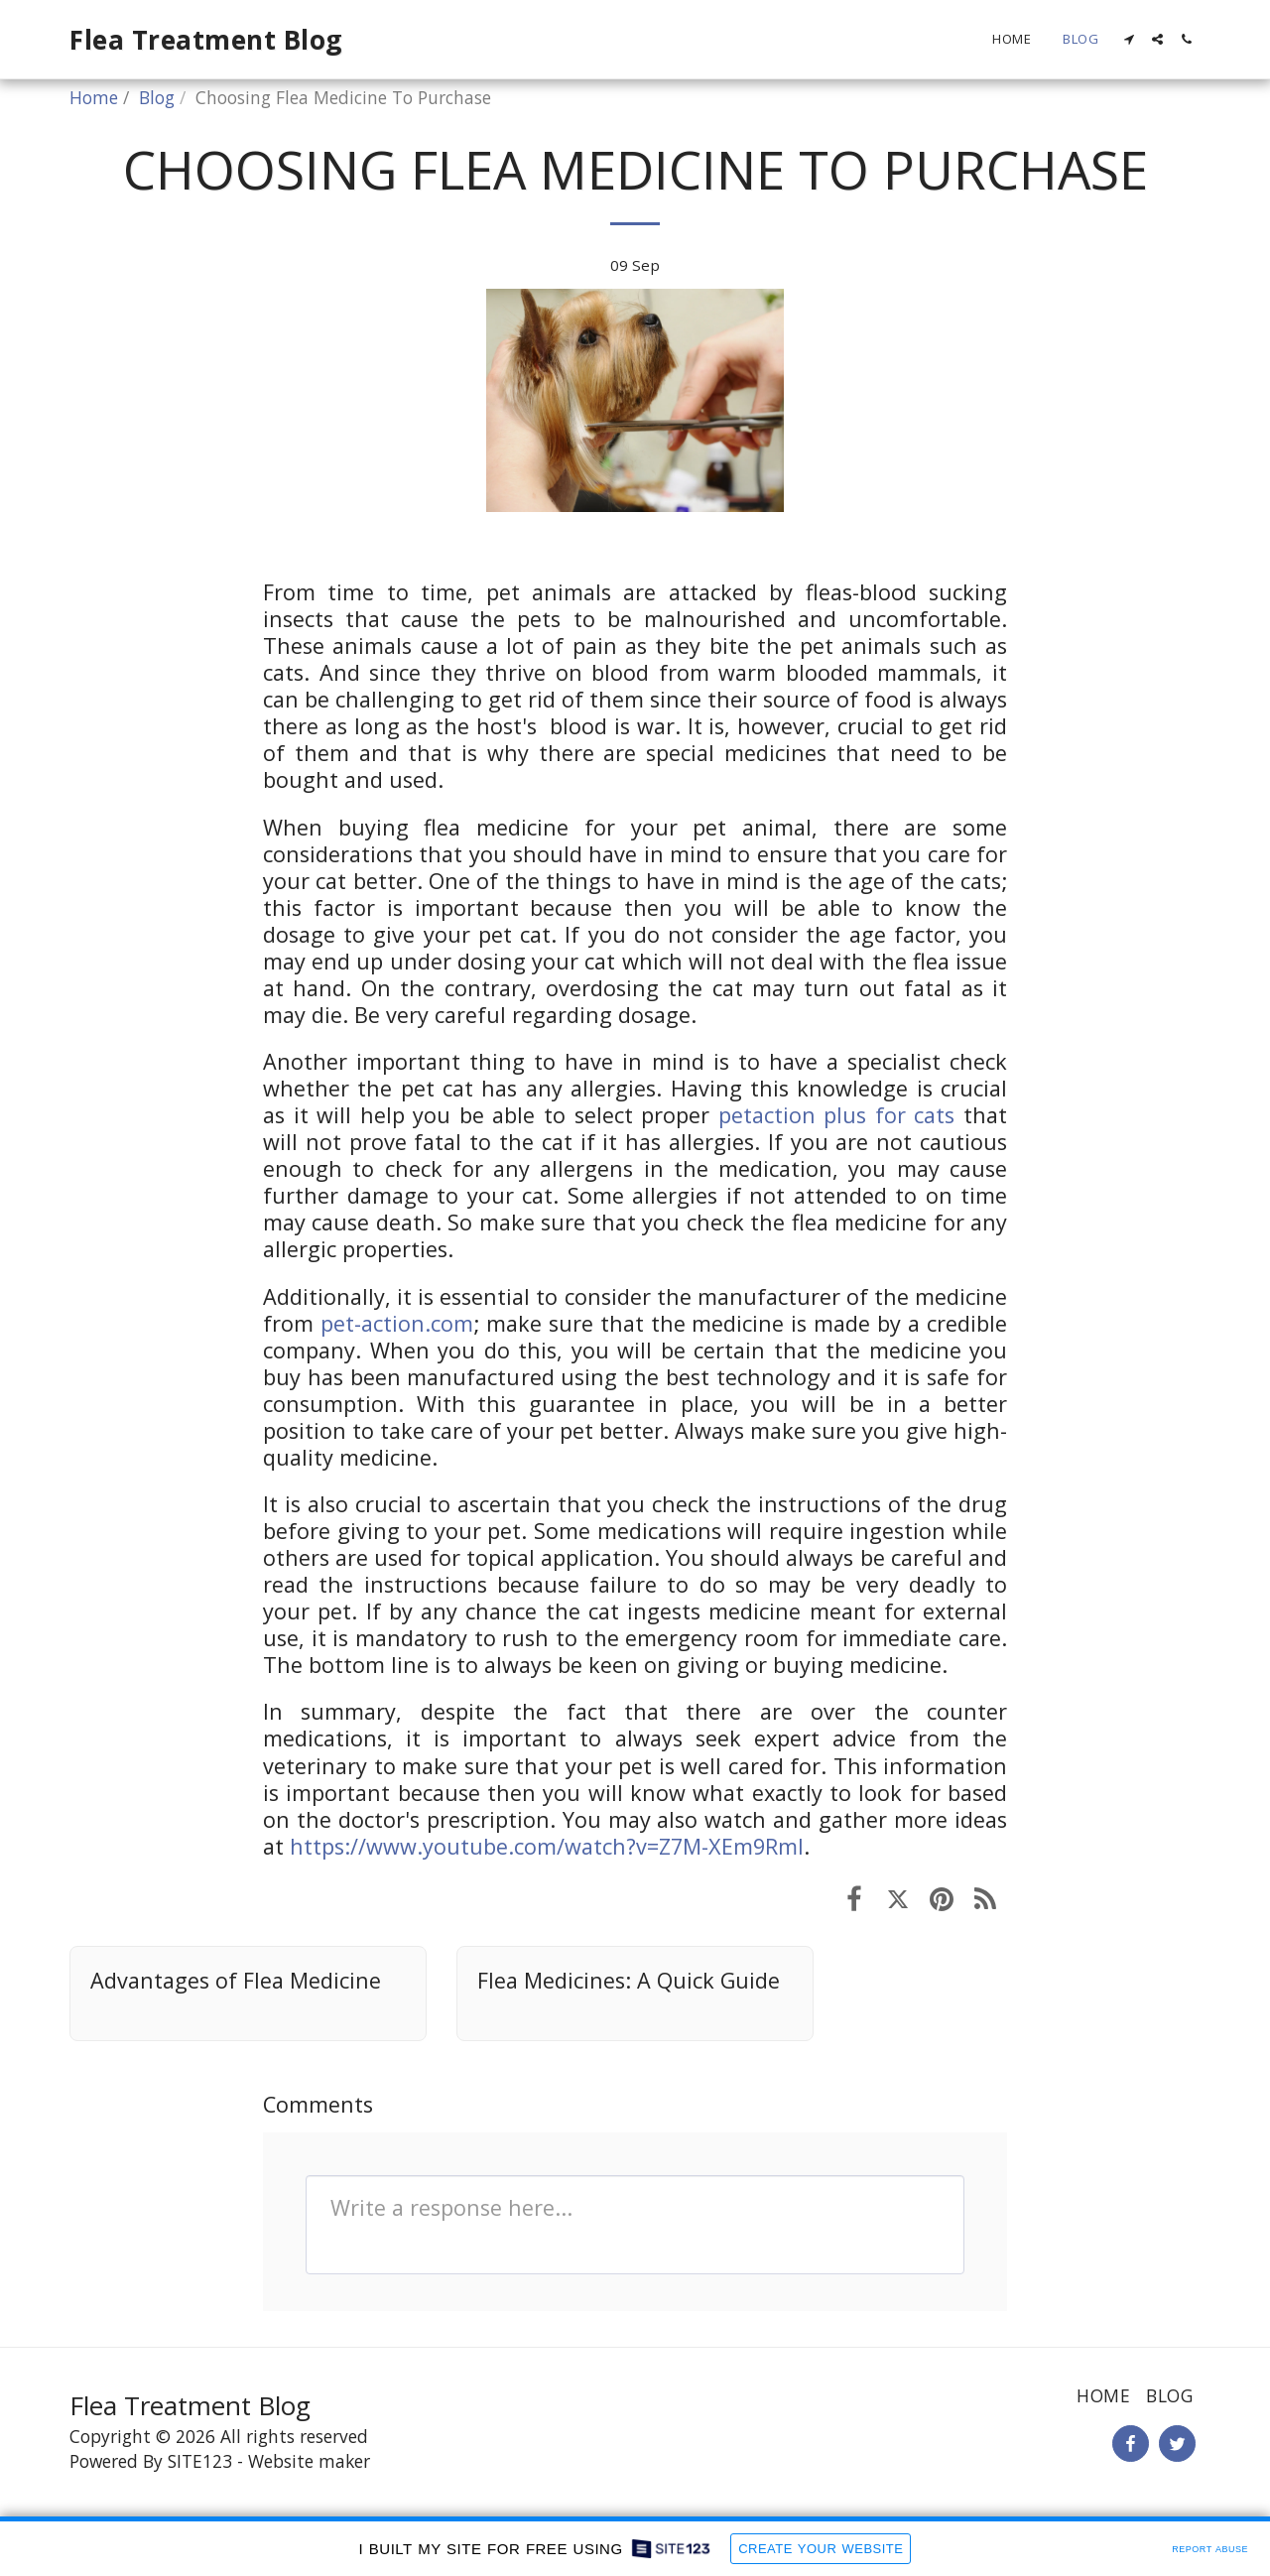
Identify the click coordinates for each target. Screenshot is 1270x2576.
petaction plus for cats (836, 1114)
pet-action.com (396, 1323)
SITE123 (200, 2461)
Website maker (309, 2461)
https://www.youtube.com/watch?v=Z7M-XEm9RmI (547, 1846)
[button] (1128, 39)
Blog (157, 97)
